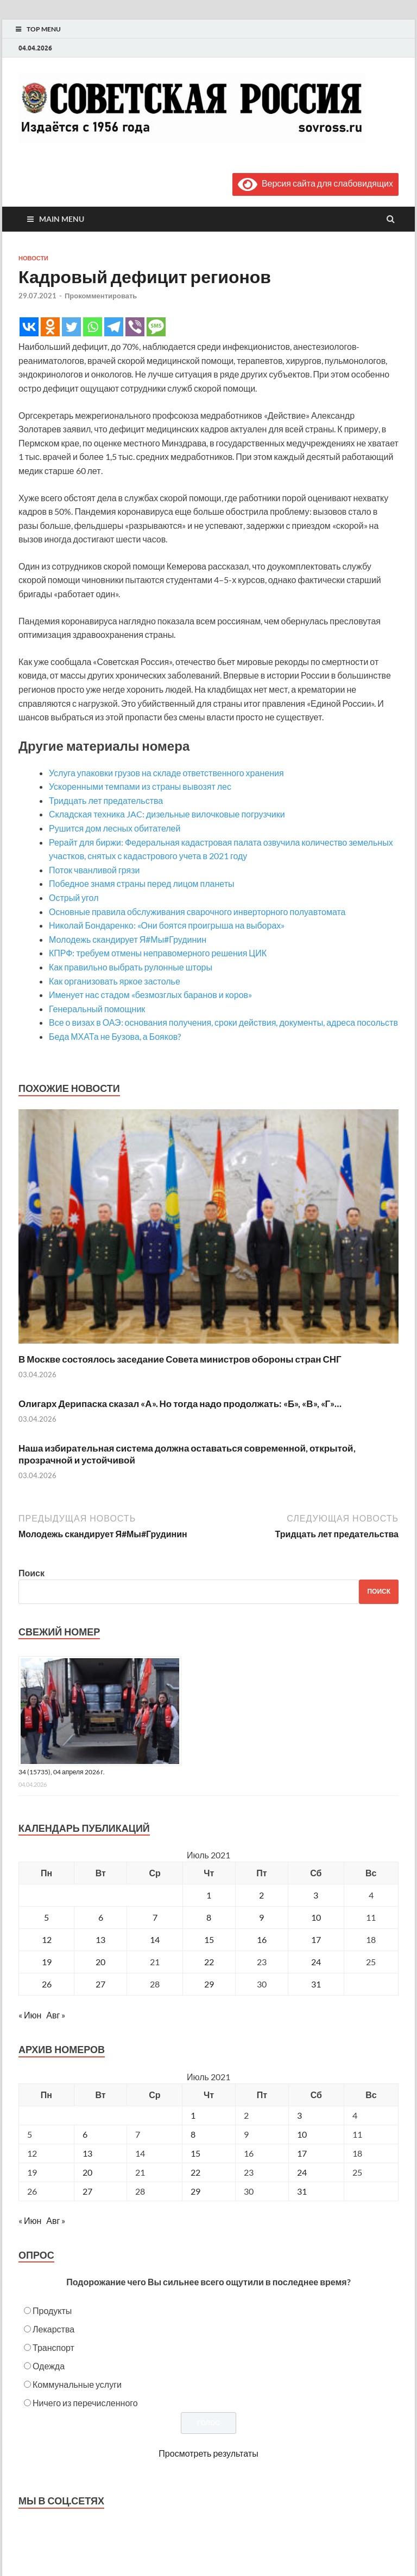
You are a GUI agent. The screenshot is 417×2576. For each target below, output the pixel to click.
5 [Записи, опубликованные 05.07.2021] (46, 1917)
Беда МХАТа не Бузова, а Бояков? (115, 1036)
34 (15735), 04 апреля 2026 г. (61, 1772)
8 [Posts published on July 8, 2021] (193, 2134)
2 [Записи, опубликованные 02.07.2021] (261, 1895)
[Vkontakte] (29, 326)
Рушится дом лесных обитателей (114, 828)
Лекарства (53, 2329)
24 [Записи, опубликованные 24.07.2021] (316, 1962)
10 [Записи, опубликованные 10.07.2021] (316, 1917)
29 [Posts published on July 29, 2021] (195, 2191)
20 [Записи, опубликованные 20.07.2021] (100, 1962)
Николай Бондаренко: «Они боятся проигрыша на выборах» (167, 925)
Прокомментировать (101, 295)
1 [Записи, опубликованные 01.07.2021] (208, 1895)
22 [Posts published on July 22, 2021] (195, 2172)
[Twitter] (71, 326)
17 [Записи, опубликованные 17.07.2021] (316, 1939)
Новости (33, 258)
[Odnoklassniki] (50, 326)
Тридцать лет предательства (106, 800)
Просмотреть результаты (208, 2453)
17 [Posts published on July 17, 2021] (302, 2153)
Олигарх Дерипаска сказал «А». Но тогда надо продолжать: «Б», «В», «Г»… (180, 1403)
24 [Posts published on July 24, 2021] (302, 2172)
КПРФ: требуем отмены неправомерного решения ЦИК (158, 953)
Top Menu (44, 29)
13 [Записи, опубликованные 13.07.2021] (100, 1939)
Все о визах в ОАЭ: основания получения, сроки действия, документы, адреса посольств (223, 1022)
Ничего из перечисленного (85, 2403)
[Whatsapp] (92, 326)
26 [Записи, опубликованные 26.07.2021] (47, 1984)
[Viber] (134, 326)
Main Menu (61, 218)
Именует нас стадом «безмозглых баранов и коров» (150, 994)
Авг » (55, 2015)
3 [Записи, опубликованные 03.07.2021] (315, 1895)
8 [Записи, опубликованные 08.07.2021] (208, 1917)
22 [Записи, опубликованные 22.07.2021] (209, 1962)
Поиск (31, 1573)
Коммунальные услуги (77, 2384)
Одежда (49, 2366)
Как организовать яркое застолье (114, 981)
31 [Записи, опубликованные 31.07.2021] (316, 1984)
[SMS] (156, 326)
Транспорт (53, 2347)
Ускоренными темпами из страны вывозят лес (140, 786)
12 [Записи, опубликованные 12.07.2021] (47, 1939)
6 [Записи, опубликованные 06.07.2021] (100, 1917)
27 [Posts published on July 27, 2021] (87, 2191)
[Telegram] (113, 326)
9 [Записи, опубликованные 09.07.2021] (261, 1917)
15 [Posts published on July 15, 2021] (195, 2153)
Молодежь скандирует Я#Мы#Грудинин (127, 939)
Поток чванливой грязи (94, 870)
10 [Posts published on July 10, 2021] (302, 2134)
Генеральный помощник (97, 1008)
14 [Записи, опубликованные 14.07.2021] (155, 1939)
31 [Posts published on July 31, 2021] (302, 2191)
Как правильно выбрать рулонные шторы (130, 967)
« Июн (29, 2015)
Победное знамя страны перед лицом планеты (142, 883)
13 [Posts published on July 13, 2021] (87, 2153)
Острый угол (73, 897)
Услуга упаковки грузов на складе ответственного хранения (166, 773)
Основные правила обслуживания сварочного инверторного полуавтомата (197, 911)
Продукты (52, 2310)
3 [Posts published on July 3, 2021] (299, 2115)
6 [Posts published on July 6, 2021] (85, 2134)
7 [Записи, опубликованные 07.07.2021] (155, 1917)
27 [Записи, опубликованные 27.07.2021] (100, 1984)
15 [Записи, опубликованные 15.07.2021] (209, 1939)
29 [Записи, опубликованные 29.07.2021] (209, 1984)
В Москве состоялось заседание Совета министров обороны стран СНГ (180, 1359)
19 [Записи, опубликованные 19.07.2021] (47, 1962)
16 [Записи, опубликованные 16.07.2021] (262, 1939)
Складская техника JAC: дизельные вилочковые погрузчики (167, 814)
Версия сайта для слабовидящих (315, 183)
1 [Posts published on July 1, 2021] (193, 2115)
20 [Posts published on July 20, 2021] (87, 2172)
